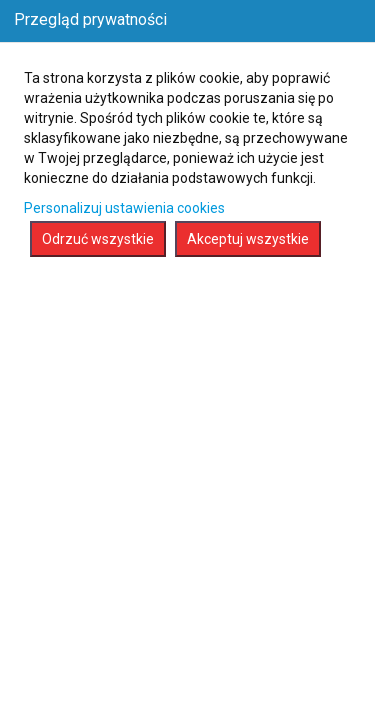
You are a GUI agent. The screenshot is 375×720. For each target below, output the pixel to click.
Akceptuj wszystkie (248, 239)
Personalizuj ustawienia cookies (124, 208)
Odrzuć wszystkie (98, 239)
